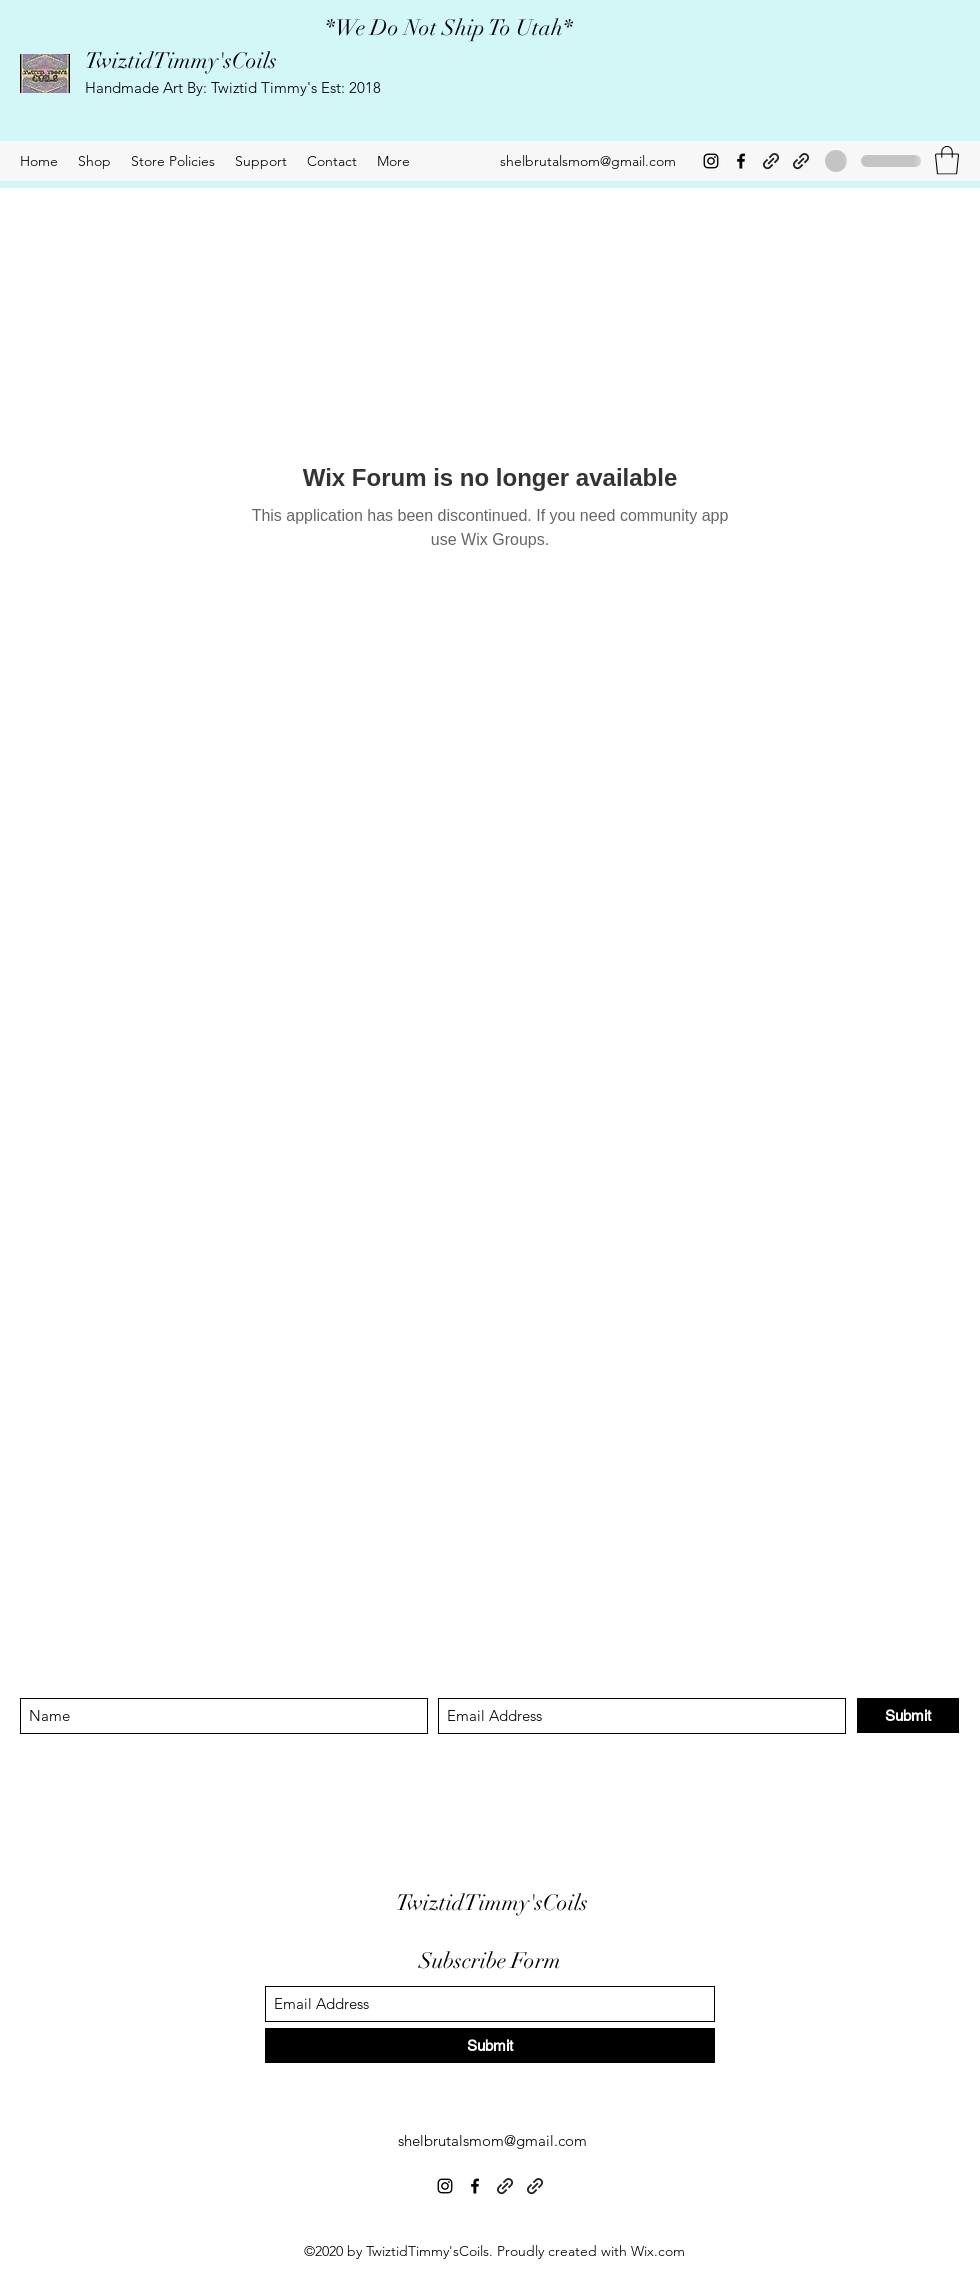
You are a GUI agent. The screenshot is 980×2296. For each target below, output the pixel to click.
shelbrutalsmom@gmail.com (588, 161)
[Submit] (908, 1715)
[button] (947, 160)
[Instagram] (711, 161)
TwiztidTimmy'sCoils (181, 60)
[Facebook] (741, 161)
